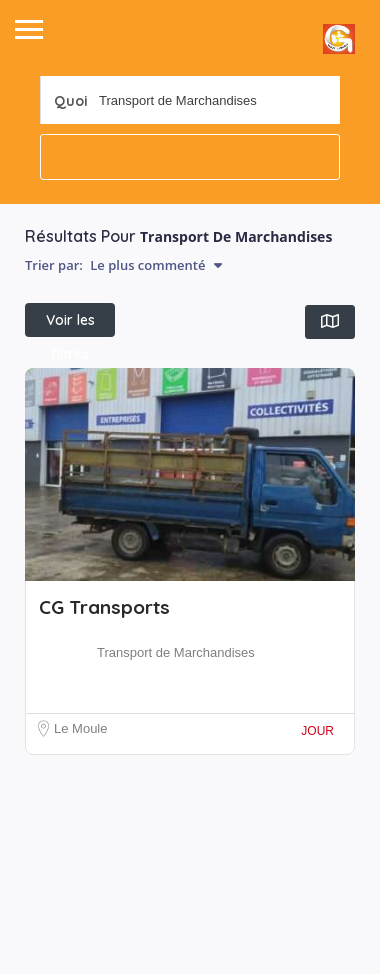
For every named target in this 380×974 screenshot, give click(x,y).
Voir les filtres (70, 324)
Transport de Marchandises (176, 652)
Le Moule (80, 728)
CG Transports (104, 607)
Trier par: (123, 265)
